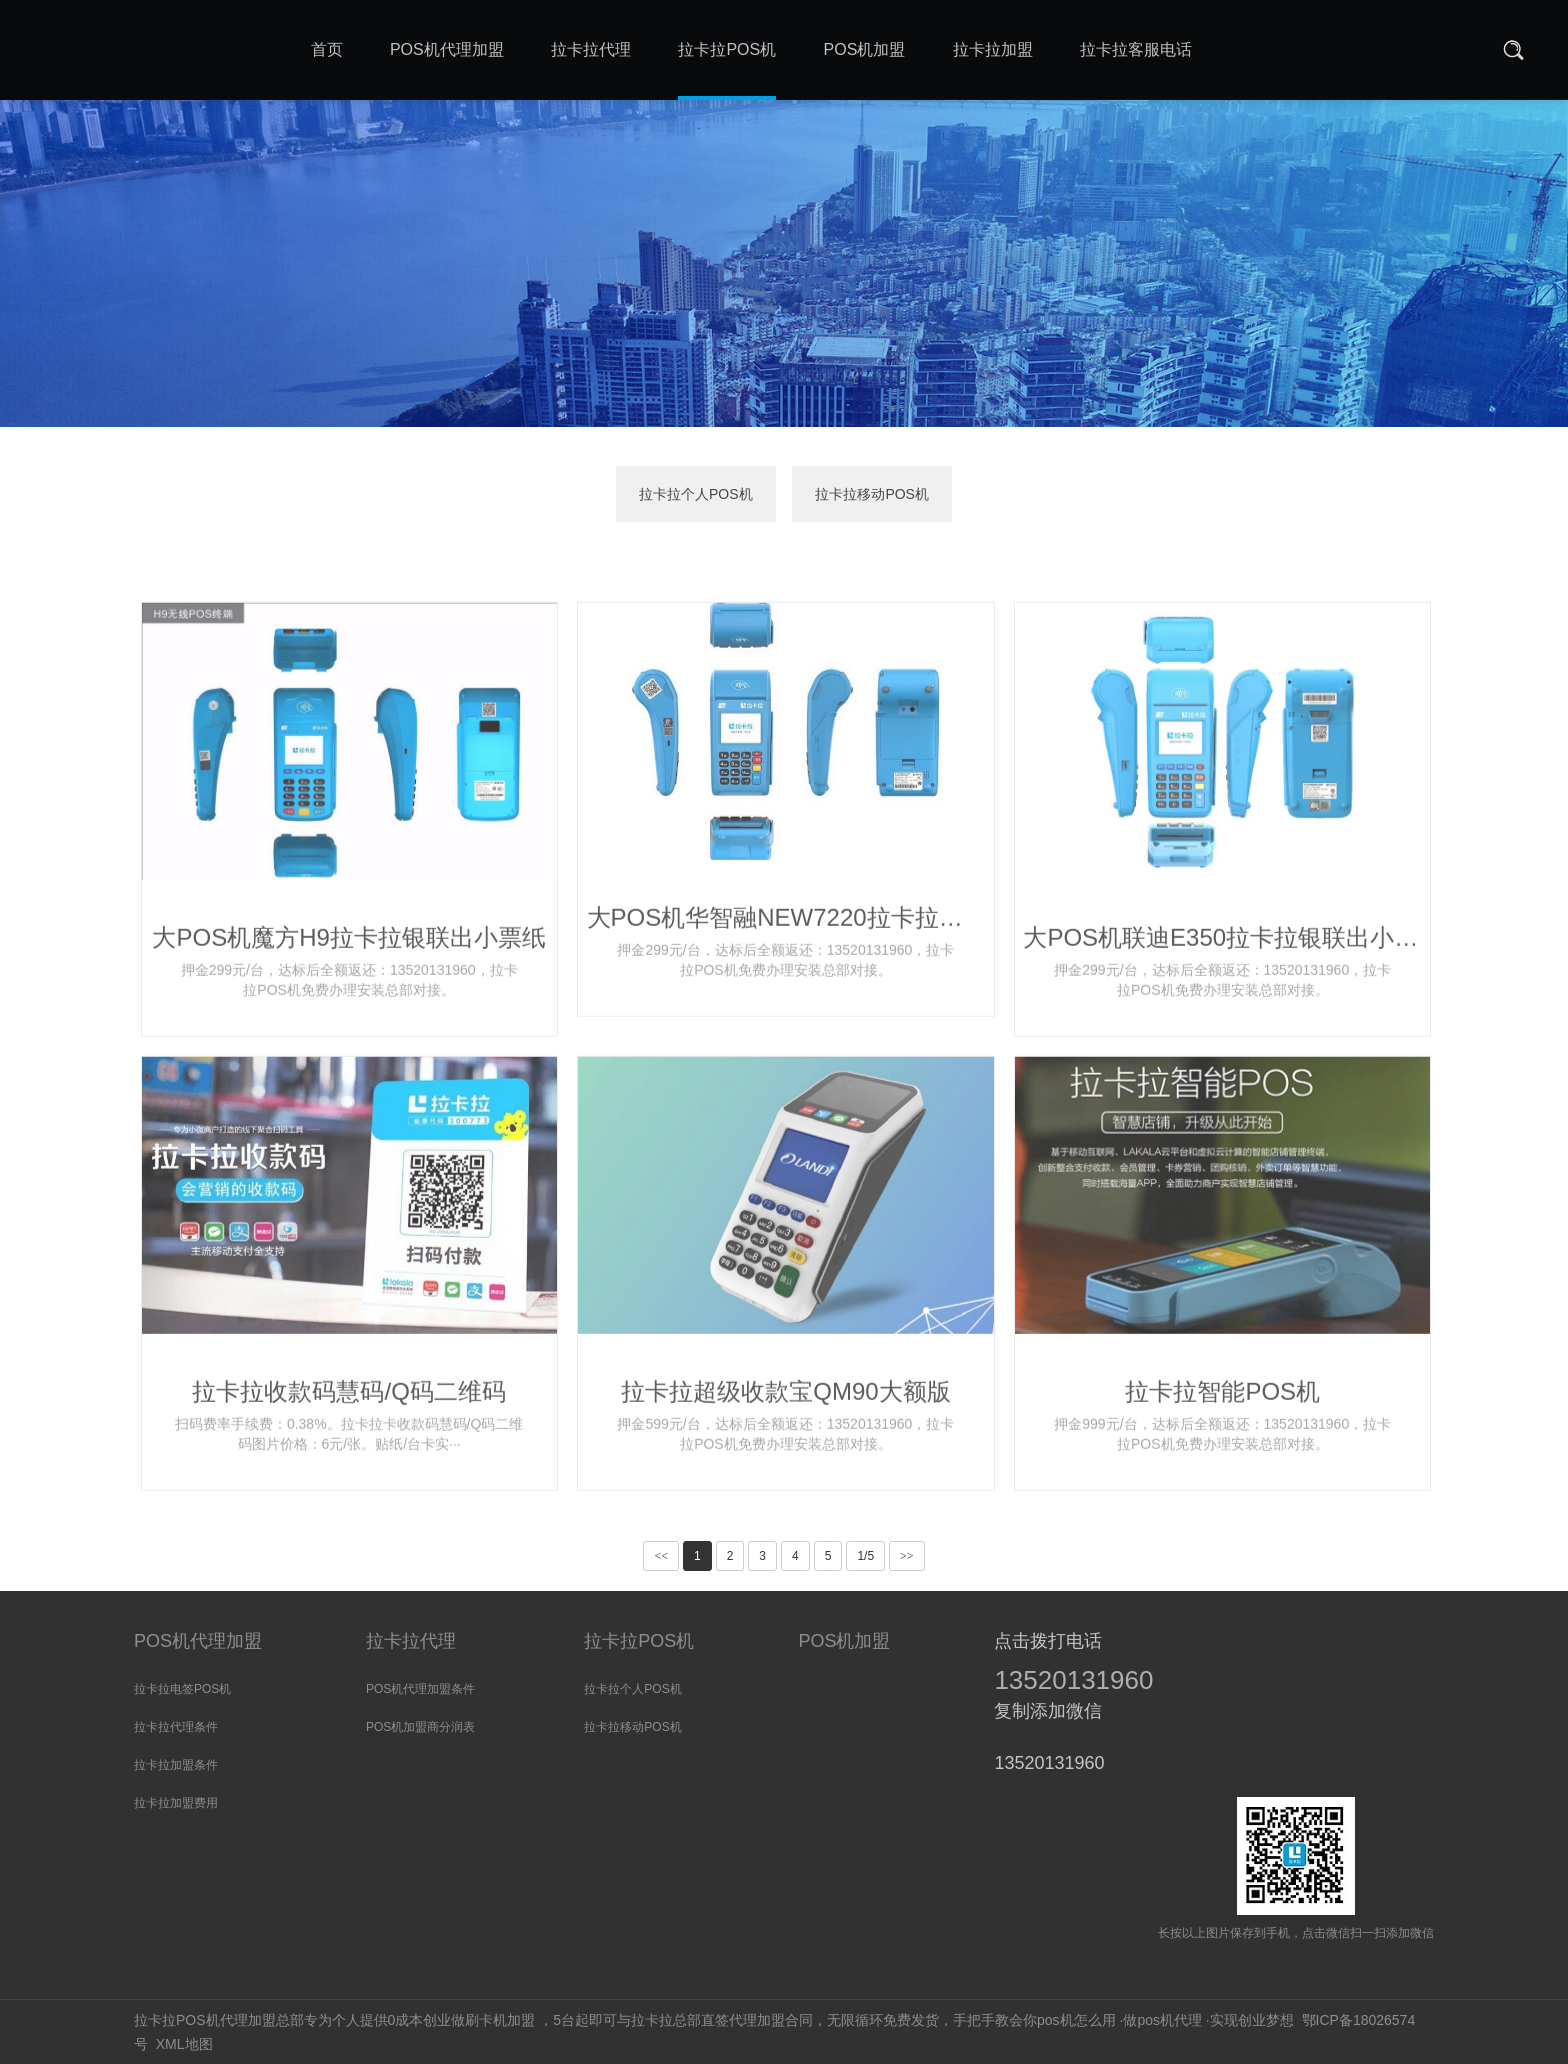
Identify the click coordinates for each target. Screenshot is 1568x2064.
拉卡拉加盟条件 (176, 1765)
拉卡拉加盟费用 (176, 1803)
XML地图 (184, 2044)
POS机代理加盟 (198, 1641)
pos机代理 (1169, 2020)
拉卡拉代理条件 (176, 1727)
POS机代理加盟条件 (420, 1689)
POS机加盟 (844, 1641)
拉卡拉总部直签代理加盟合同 (722, 2020)
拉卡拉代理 (411, 1641)
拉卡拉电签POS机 (182, 1689)
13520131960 (1073, 1680)
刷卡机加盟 (500, 2020)
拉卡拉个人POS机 (696, 494)
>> (907, 1556)
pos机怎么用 (1076, 2020)
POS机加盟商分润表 (420, 1727)
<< (661, 1556)
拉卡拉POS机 (639, 1641)
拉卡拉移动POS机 (872, 494)
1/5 (865, 1556)
